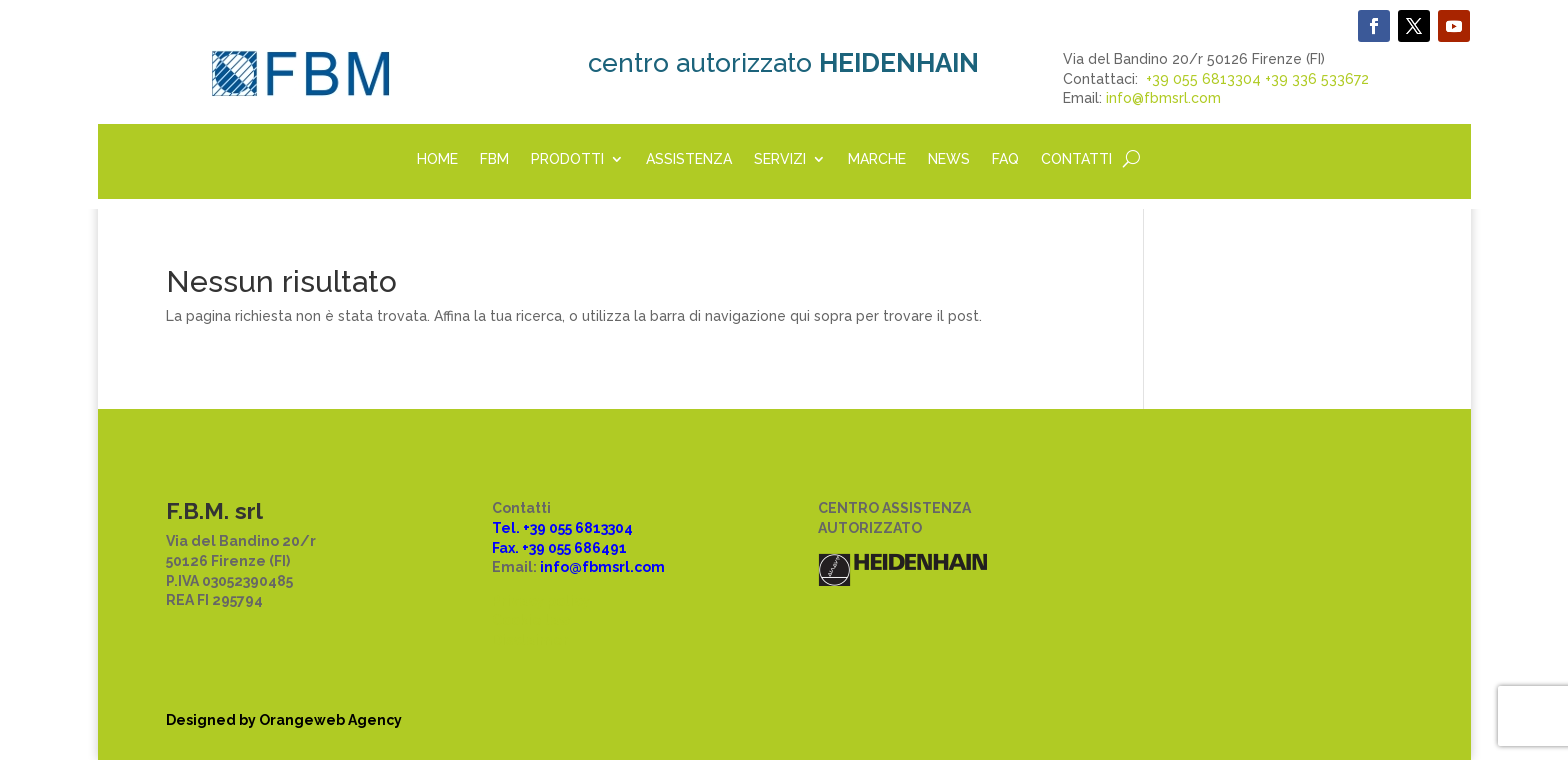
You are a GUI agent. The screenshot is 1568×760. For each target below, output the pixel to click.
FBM (494, 159)
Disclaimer (530, 640)
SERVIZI (780, 159)
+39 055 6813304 (1203, 79)
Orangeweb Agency (330, 720)
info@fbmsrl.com (1163, 98)
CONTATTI (1076, 159)
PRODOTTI (567, 159)
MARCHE (877, 159)
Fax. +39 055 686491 (559, 548)
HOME (437, 159)
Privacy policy (541, 601)
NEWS (949, 159)
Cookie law (531, 620)
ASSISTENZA (689, 159)
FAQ (1005, 159)
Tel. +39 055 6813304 (562, 528)
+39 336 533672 (1317, 79)
